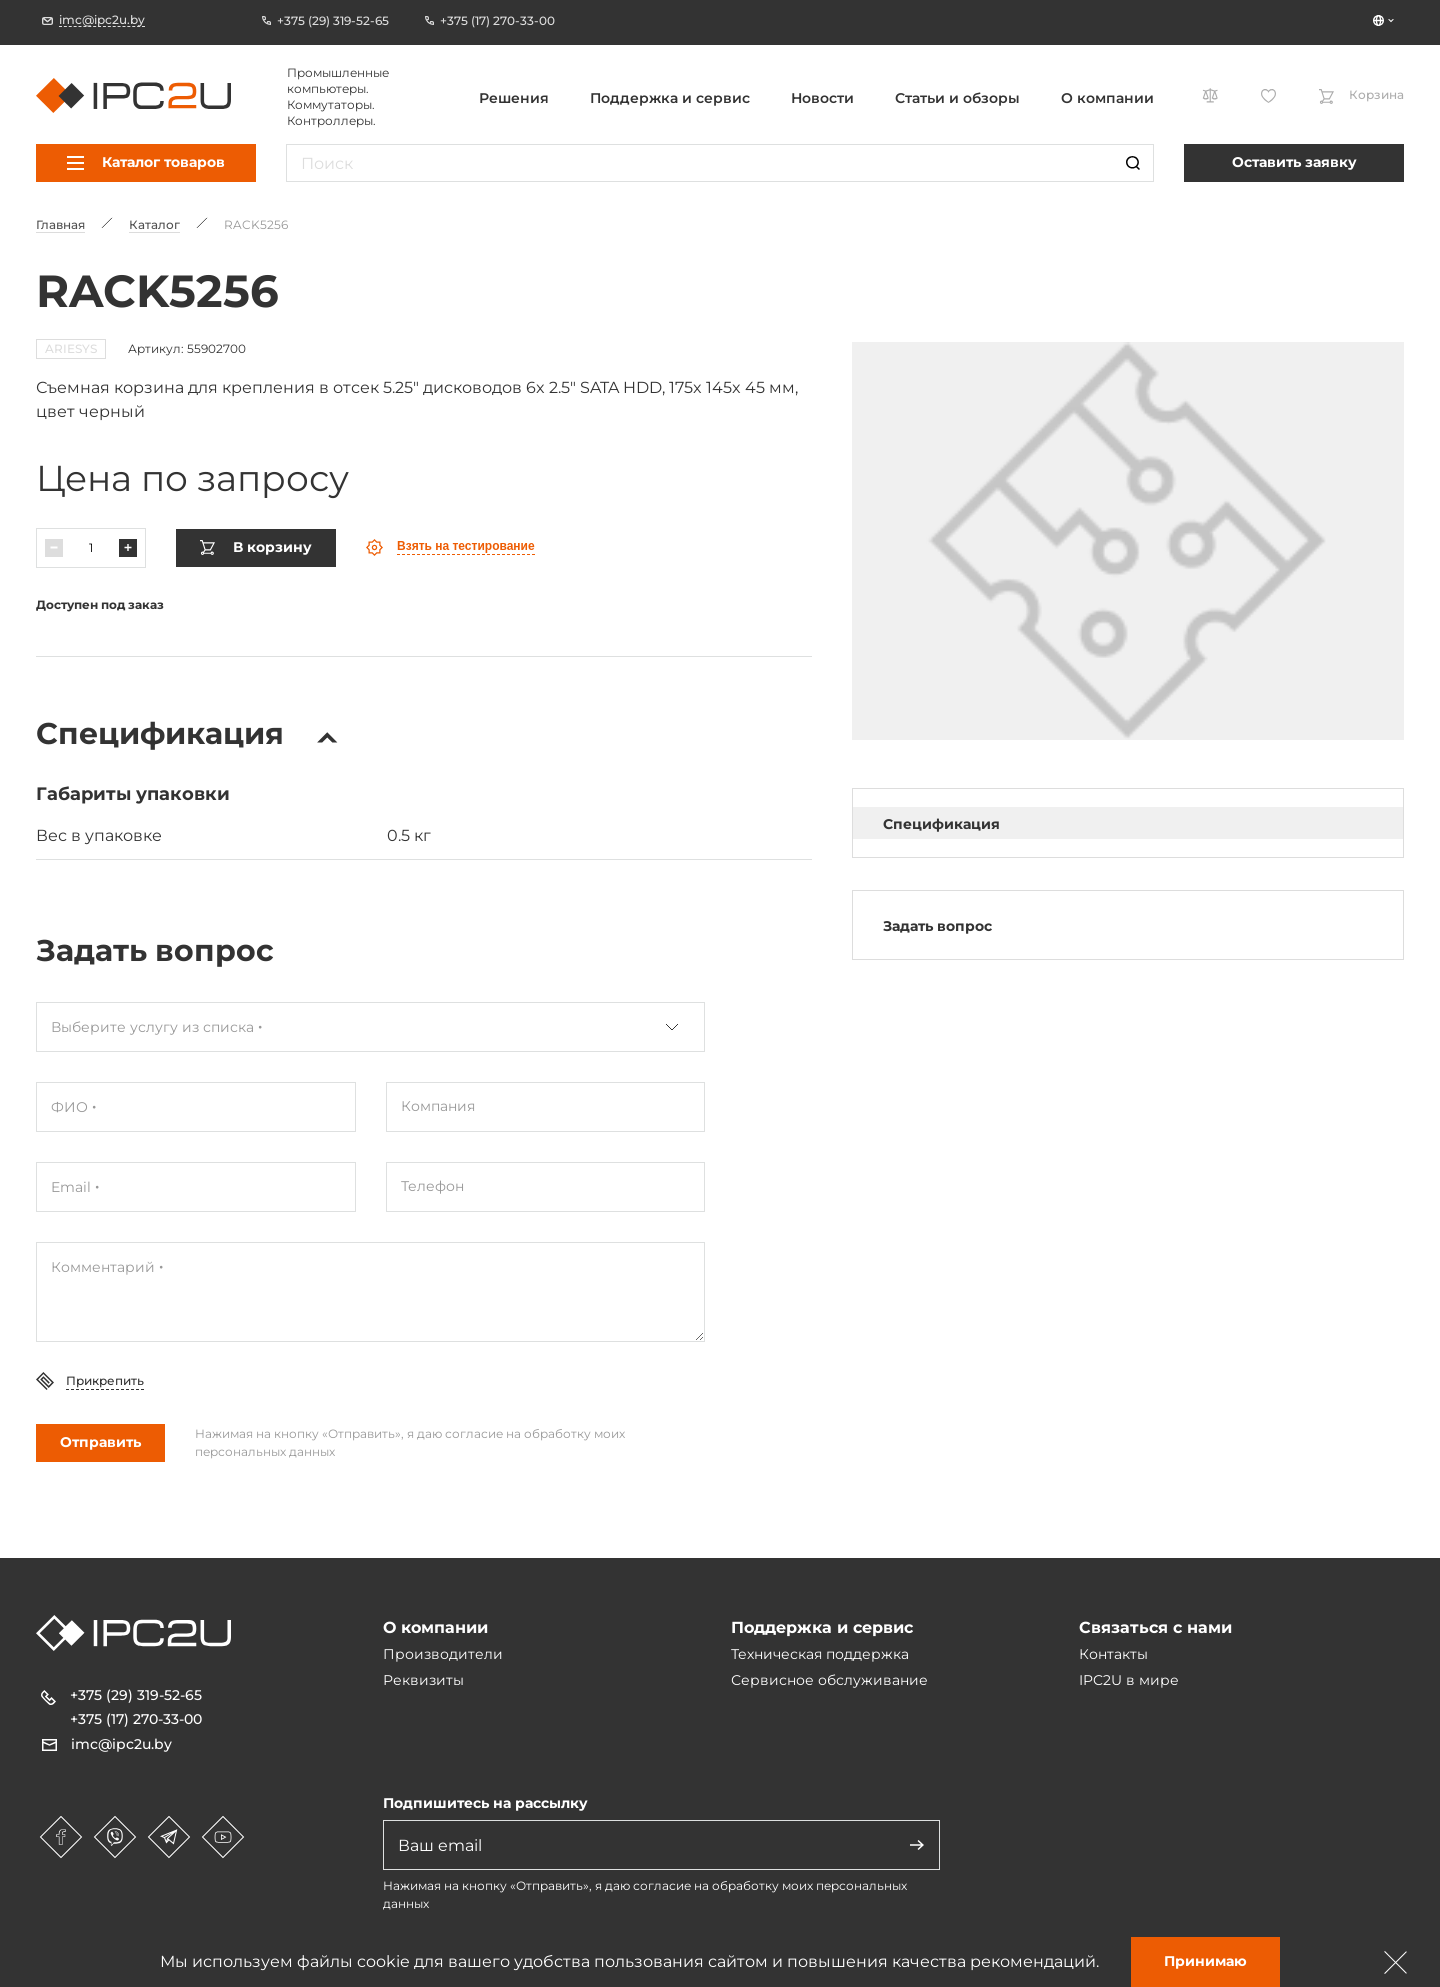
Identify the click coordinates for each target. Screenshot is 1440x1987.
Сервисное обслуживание (829, 1680)
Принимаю (1205, 1961)
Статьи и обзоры (957, 98)
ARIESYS (71, 348)
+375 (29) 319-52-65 (136, 1695)
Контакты (1113, 1654)
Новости (822, 98)
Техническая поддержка (820, 1654)
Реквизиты (423, 1680)
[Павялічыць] (128, 548)
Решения (514, 98)
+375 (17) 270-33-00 (136, 1719)
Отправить (100, 1442)
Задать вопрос (937, 926)
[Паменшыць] (54, 548)
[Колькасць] (91, 548)
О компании (1107, 98)
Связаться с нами (1155, 1627)
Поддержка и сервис (670, 98)
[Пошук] (1133, 163)
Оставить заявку (1294, 162)
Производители (443, 1654)
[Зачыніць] (1396, 1962)
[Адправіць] (917, 1845)
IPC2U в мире (1129, 1680)
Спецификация (941, 824)
